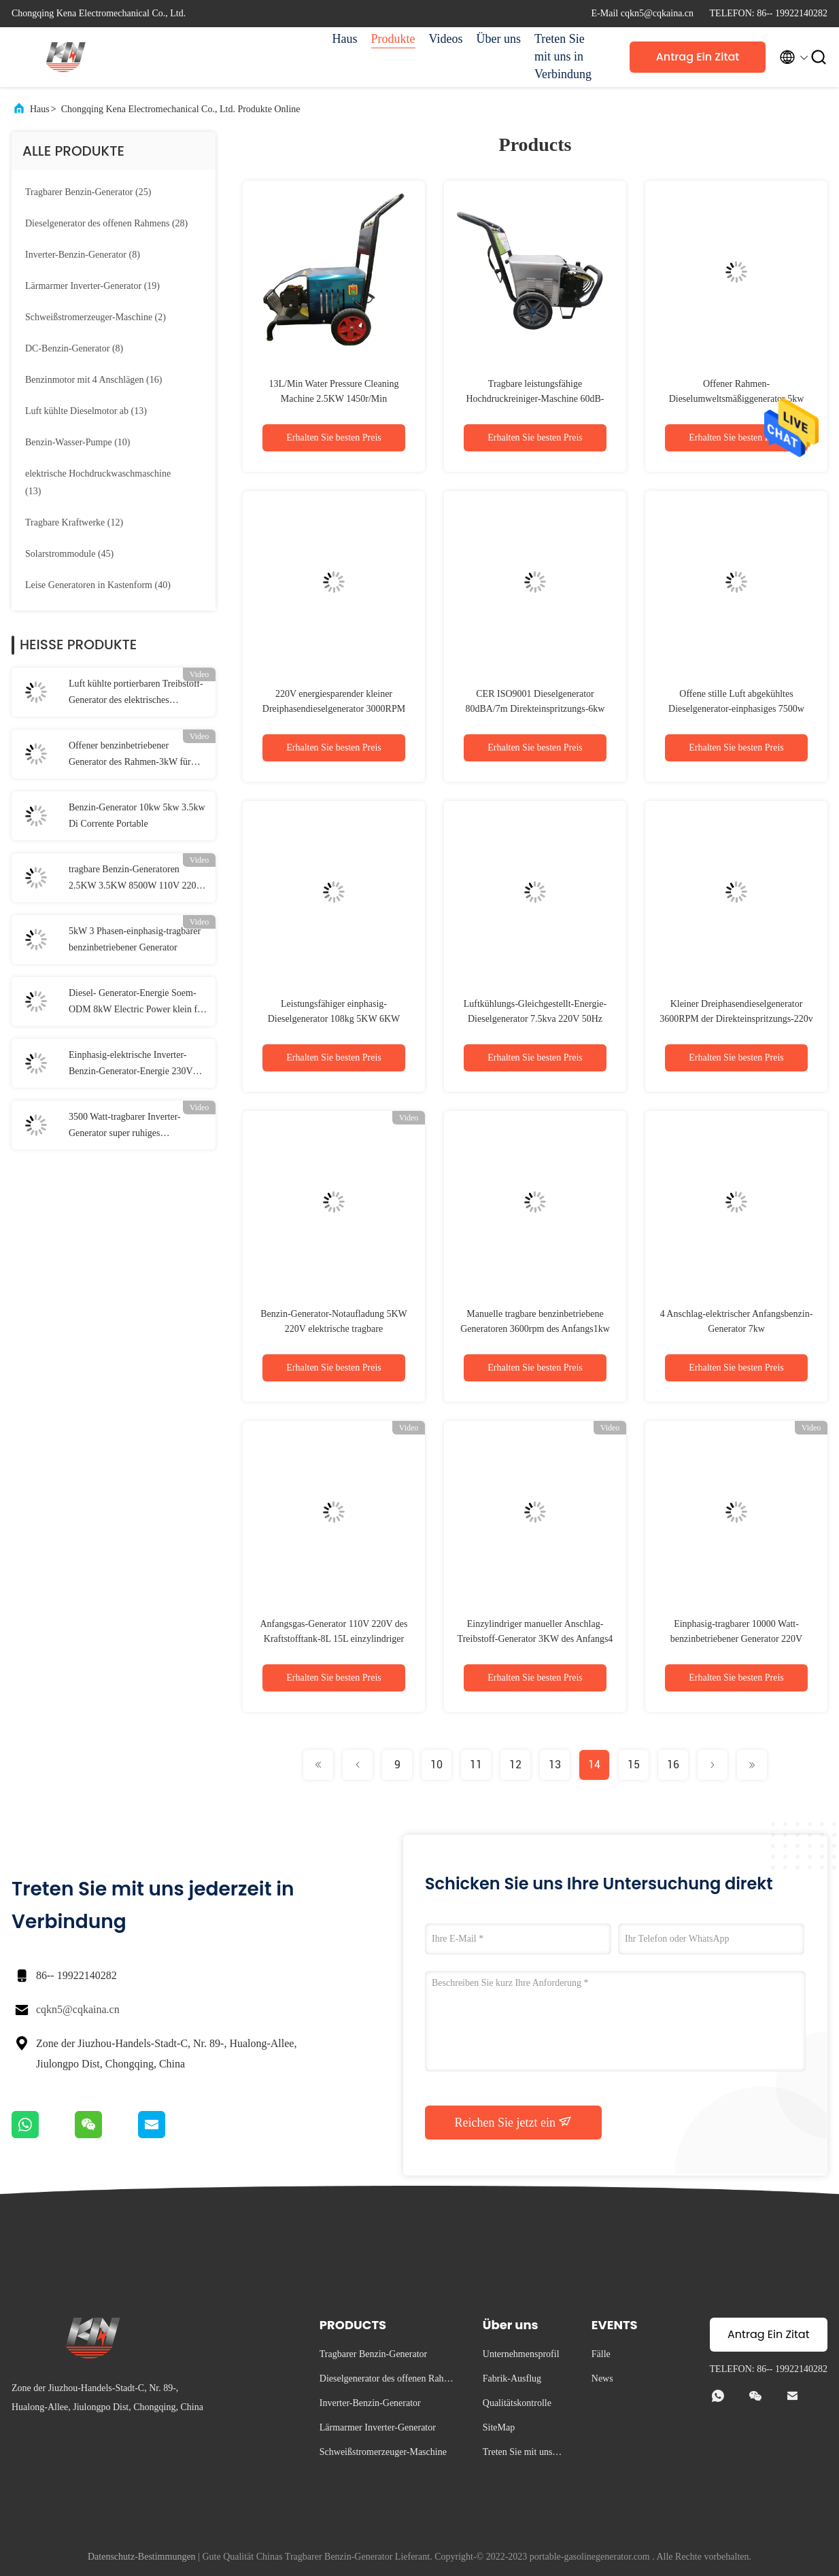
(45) (69, 554)
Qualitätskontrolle (517, 2403)
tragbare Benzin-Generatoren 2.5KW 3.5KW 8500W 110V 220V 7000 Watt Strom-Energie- (136, 879)
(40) (98, 585)
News (602, 2378)
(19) (92, 286)
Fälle (601, 2354)
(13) (86, 411)
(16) (93, 380)
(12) (74, 522)
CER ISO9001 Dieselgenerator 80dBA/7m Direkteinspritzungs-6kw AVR (535, 709)
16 (673, 1764)
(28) (106, 223)
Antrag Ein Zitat (698, 57)
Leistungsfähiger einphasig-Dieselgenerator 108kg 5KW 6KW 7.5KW (334, 1019)
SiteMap (499, 2427)
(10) (78, 442)
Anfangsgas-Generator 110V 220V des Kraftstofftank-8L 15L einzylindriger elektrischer (333, 1639)
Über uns (499, 39)
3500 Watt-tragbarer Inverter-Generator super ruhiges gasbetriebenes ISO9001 (125, 1126)
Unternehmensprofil (521, 2354)
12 (515, 1764)
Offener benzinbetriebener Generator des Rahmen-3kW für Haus (130, 755)
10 (436, 1764)
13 (555, 1764)
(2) (95, 317)
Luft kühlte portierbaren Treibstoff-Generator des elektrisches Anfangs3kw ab (136, 693)
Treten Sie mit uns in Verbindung (563, 56)
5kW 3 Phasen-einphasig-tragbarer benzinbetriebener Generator (135, 939)
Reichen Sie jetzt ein (513, 2121)
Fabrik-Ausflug (512, 2378)
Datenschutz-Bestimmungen (142, 2557)
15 (634, 1764)
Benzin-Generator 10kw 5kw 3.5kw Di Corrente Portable (137, 815)
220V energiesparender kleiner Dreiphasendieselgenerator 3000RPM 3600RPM (333, 709)
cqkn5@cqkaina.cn (78, 2009)
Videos (446, 39)
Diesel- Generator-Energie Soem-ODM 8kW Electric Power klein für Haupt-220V (137, 1003)
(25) (88, 192)
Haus (345, 39)
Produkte (393, 39)
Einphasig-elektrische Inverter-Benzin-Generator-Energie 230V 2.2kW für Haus (130, 1065)
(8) (82, 255)
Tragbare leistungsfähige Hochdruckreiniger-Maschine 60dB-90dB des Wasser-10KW (535, 399)
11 (476, 1764)
